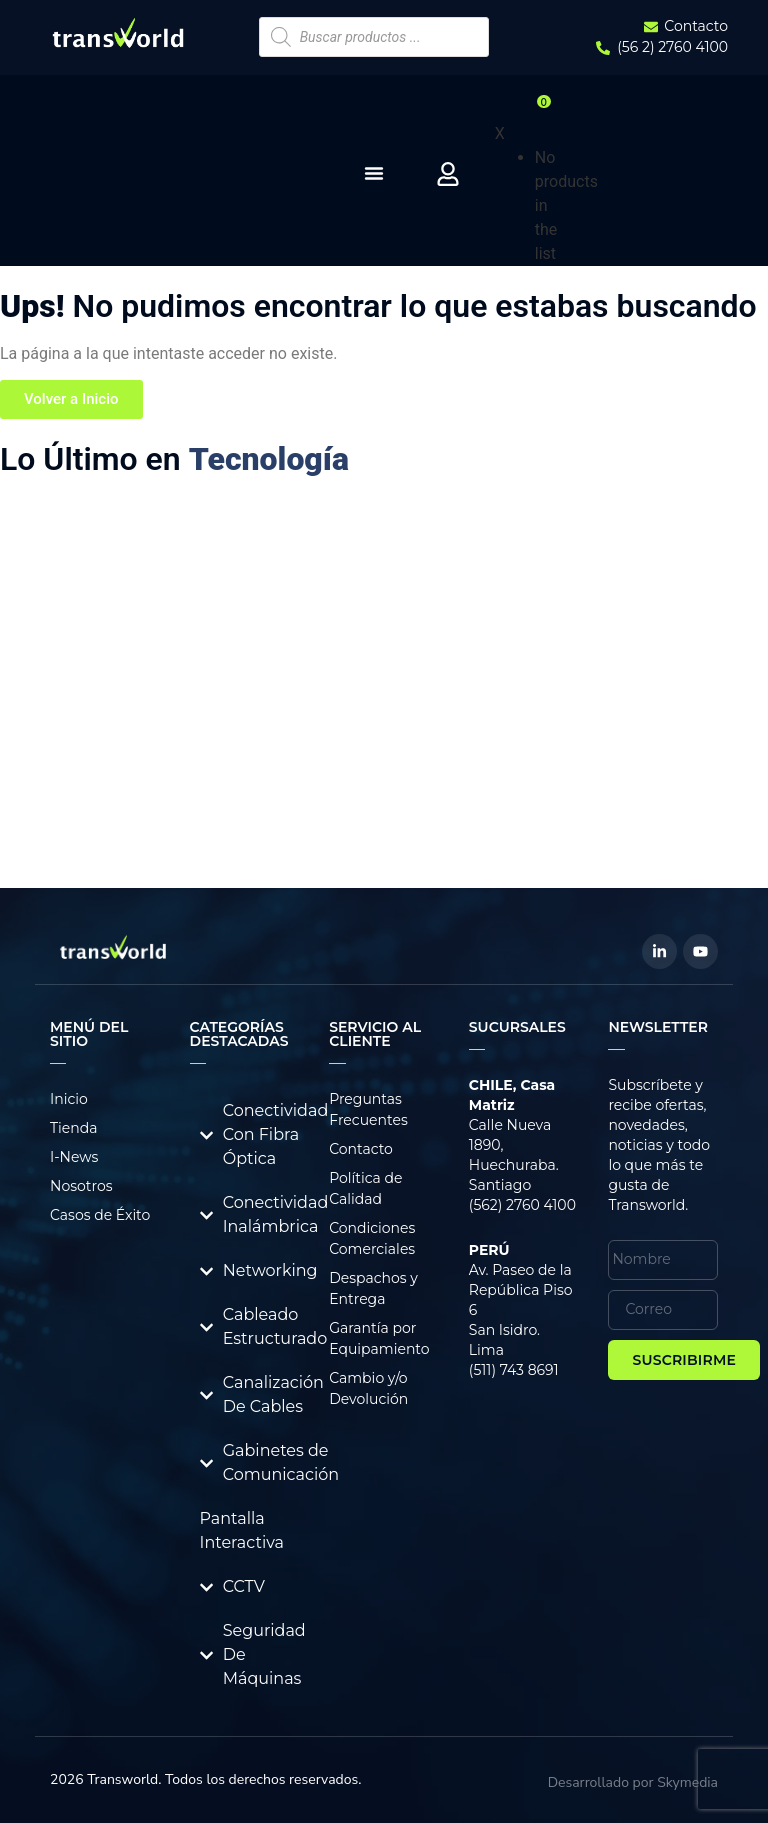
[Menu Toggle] (374, 173)
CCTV (244, 1586)
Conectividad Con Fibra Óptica (276, 1134)
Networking (270, 1270)
